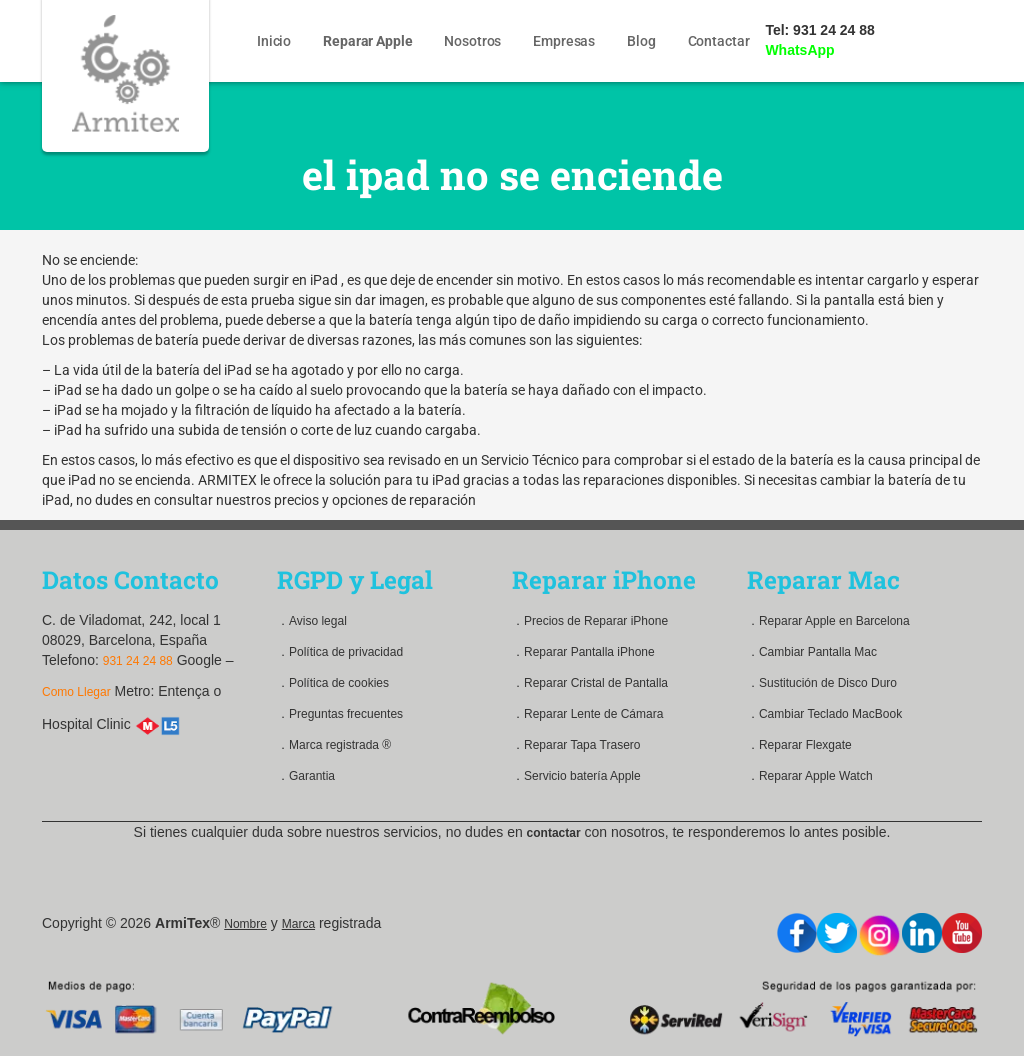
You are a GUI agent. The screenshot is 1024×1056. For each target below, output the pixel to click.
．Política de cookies (333, 683)
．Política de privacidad (340, 652)
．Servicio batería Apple (576, 776)
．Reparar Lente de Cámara (587, 714)
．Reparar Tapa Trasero (576, 745)
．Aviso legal (312, 621)
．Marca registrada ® (334, 745)
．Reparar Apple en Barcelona (828, 621)
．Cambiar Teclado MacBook (824, 714)
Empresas (565, 41)
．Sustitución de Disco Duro (822, 683)
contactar (554, 833)
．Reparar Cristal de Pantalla (590, 683)
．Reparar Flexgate (799, 745)
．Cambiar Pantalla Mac (812, 652)
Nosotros (473, 41)
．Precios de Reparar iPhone (590, 621)
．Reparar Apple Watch (810, 776)
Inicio (275, 41)
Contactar (720, 41)
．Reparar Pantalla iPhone (583, 652)
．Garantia (306, 776)
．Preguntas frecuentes (340, 714)
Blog (642, 41)
